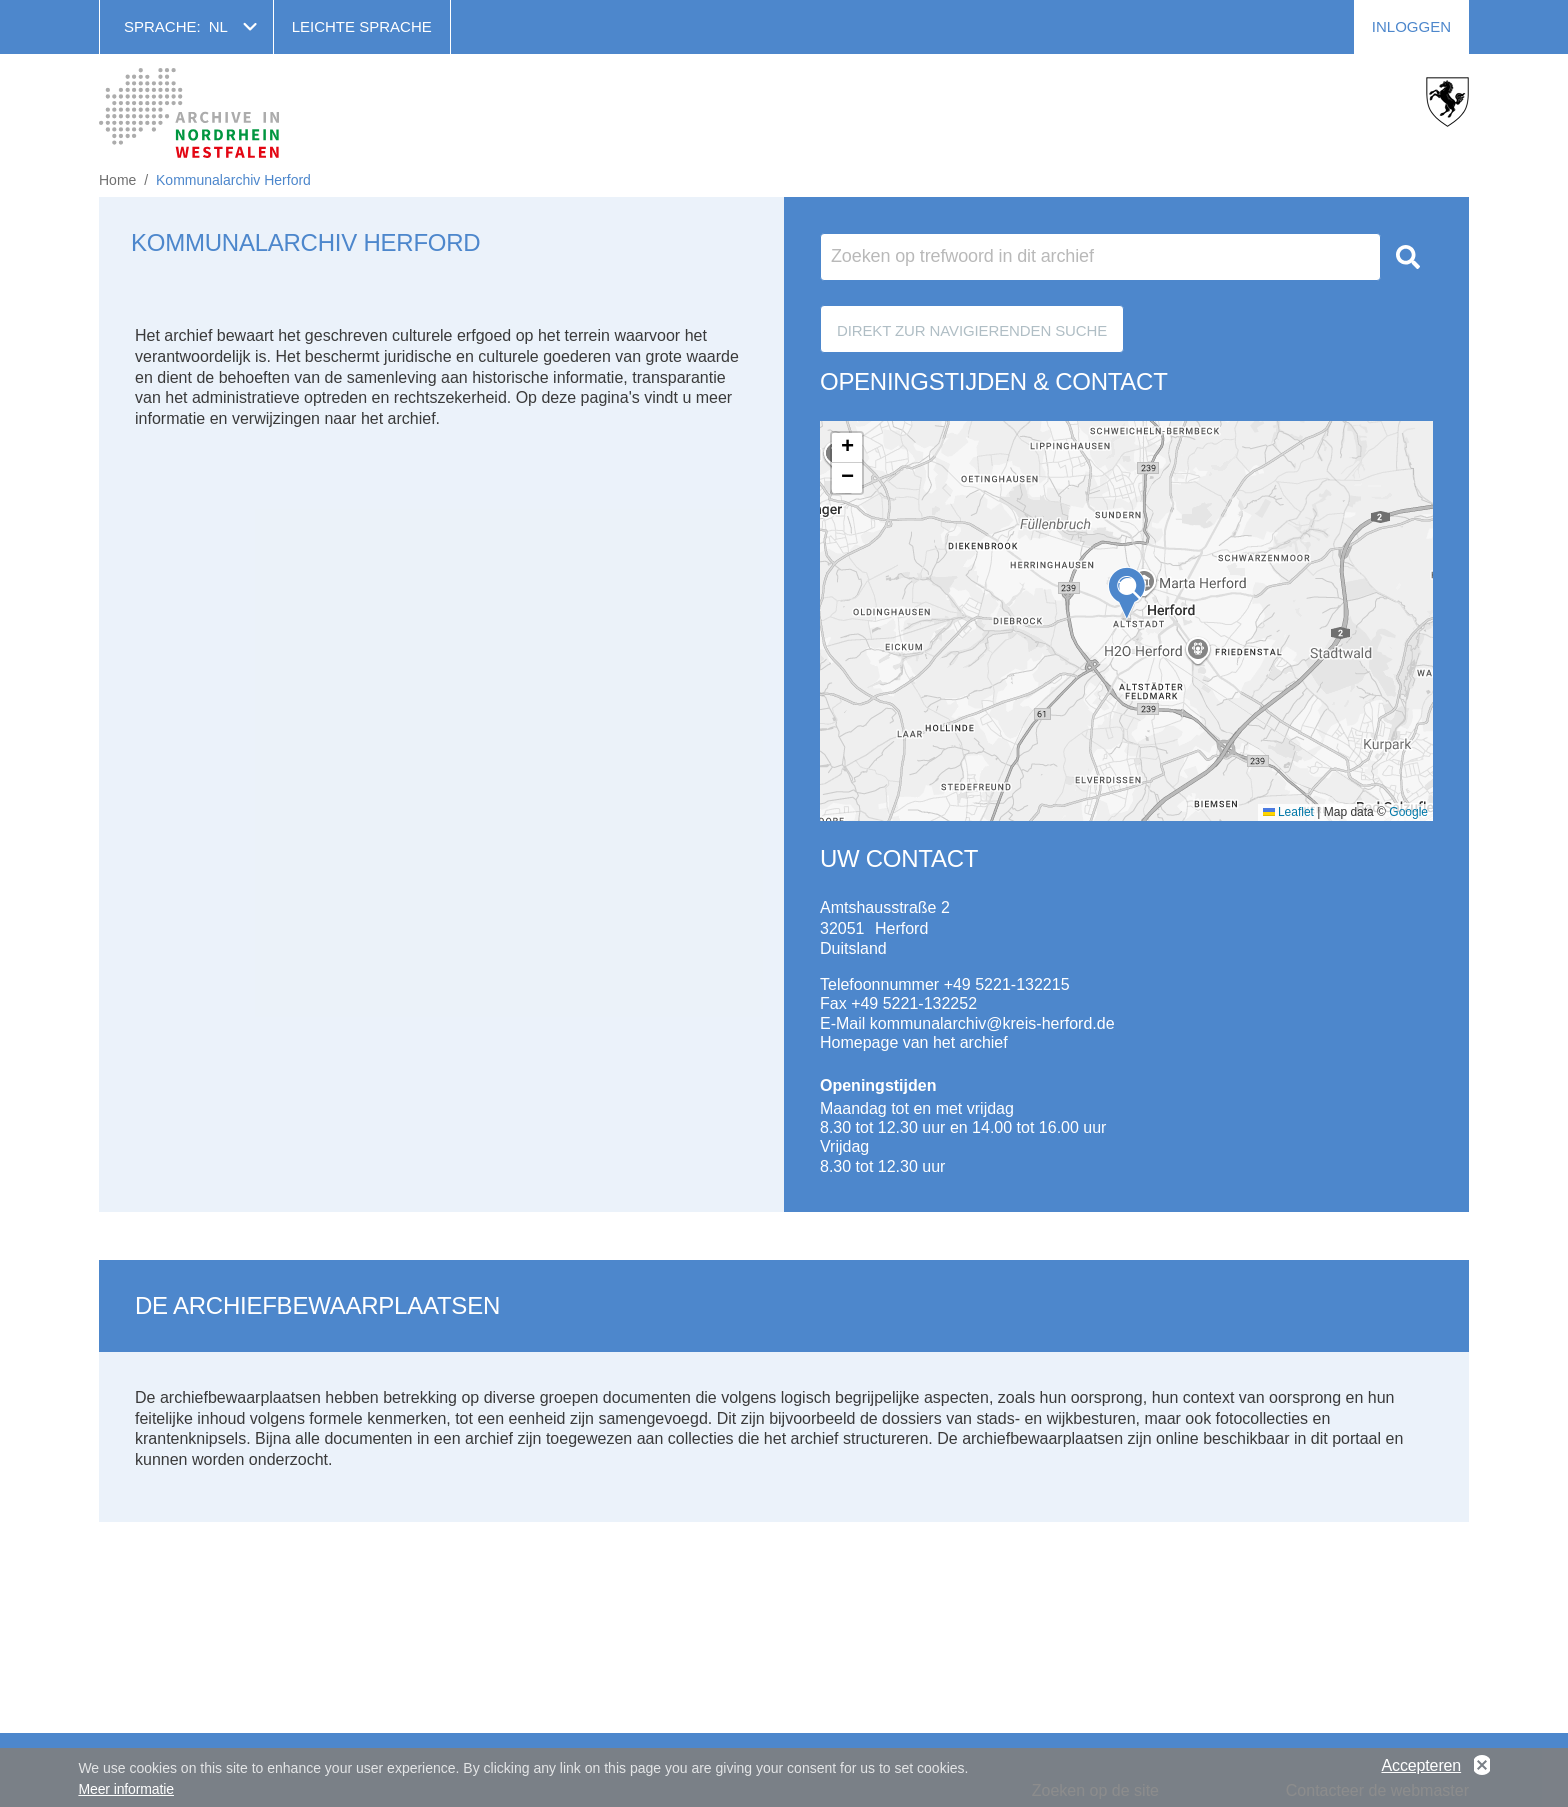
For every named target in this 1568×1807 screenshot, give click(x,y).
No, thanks (1482, 1767)
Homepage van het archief (914, 1042)
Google (1408, 812)
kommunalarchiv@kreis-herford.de (992, 1023)
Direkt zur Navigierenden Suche (972, 330)
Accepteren (1421, 1766)
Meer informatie (126, 1789)
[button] (1127, 593)
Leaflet (1288, 812)
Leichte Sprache (362, 26)
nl (218, 26)
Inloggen (1411, 26)
